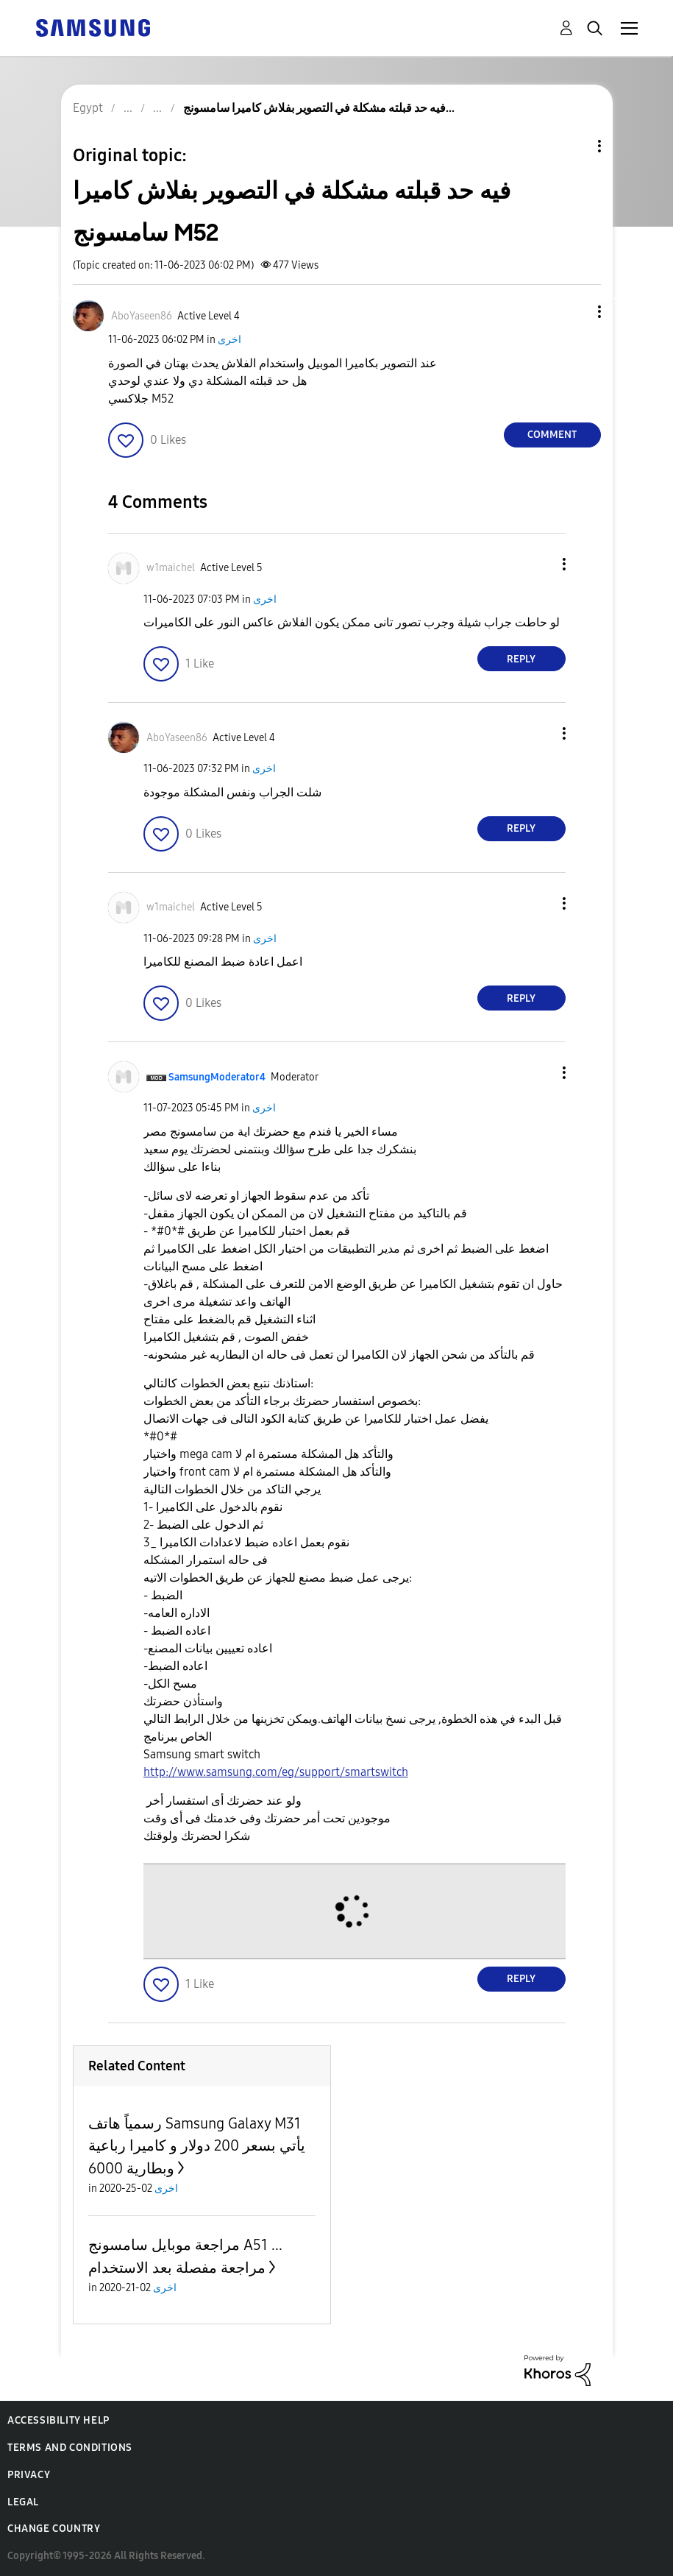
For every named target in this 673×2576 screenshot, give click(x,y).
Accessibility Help (58, 2420)
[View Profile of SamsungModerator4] (217, 1077)
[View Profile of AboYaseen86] (141, 316)
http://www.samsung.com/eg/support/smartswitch (275, 1772)
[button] (574, 311)
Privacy (28, 2475)
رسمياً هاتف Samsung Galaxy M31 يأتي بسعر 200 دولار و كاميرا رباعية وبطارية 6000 (196, 2146)
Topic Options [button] (574, 146)
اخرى (229, 339)
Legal (23, 2502)
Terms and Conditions (69, 2447)
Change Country (53, 2528)
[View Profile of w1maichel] (170, 568)
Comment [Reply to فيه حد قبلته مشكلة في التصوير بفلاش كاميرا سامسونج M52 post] (552, 434)
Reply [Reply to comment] (521, 659)
